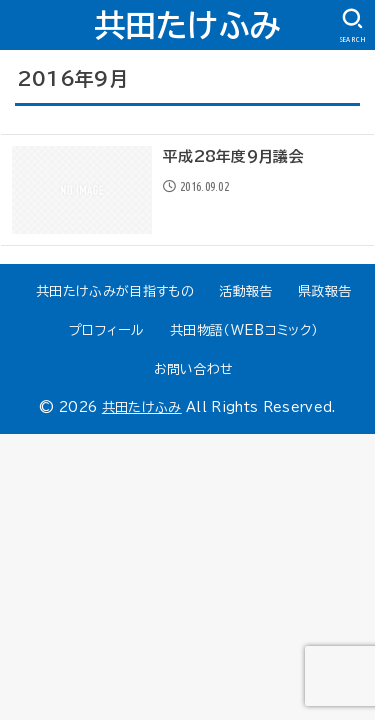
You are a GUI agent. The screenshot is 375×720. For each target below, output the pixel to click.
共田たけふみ (188, 25)
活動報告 (245, 291)
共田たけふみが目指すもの (115, 291)
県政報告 (324, 291)
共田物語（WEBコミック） (244, 330)
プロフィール (107, 330)
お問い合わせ (194, 369)
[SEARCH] (352, 26)
